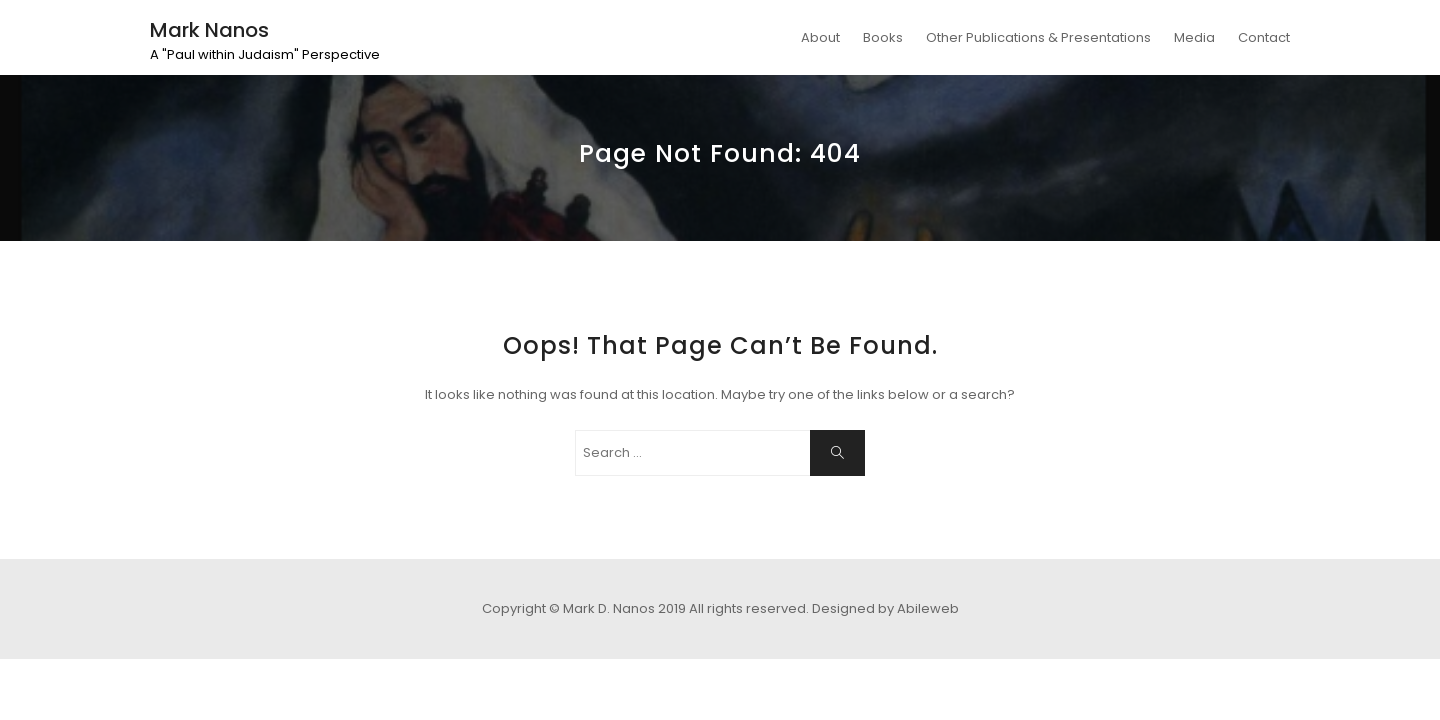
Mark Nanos (209, 30)
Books (883, 37)
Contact (1264, 37)
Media (1194, 37)
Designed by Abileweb (885, 608)
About (820, 37)
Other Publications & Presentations (1038, 37)
